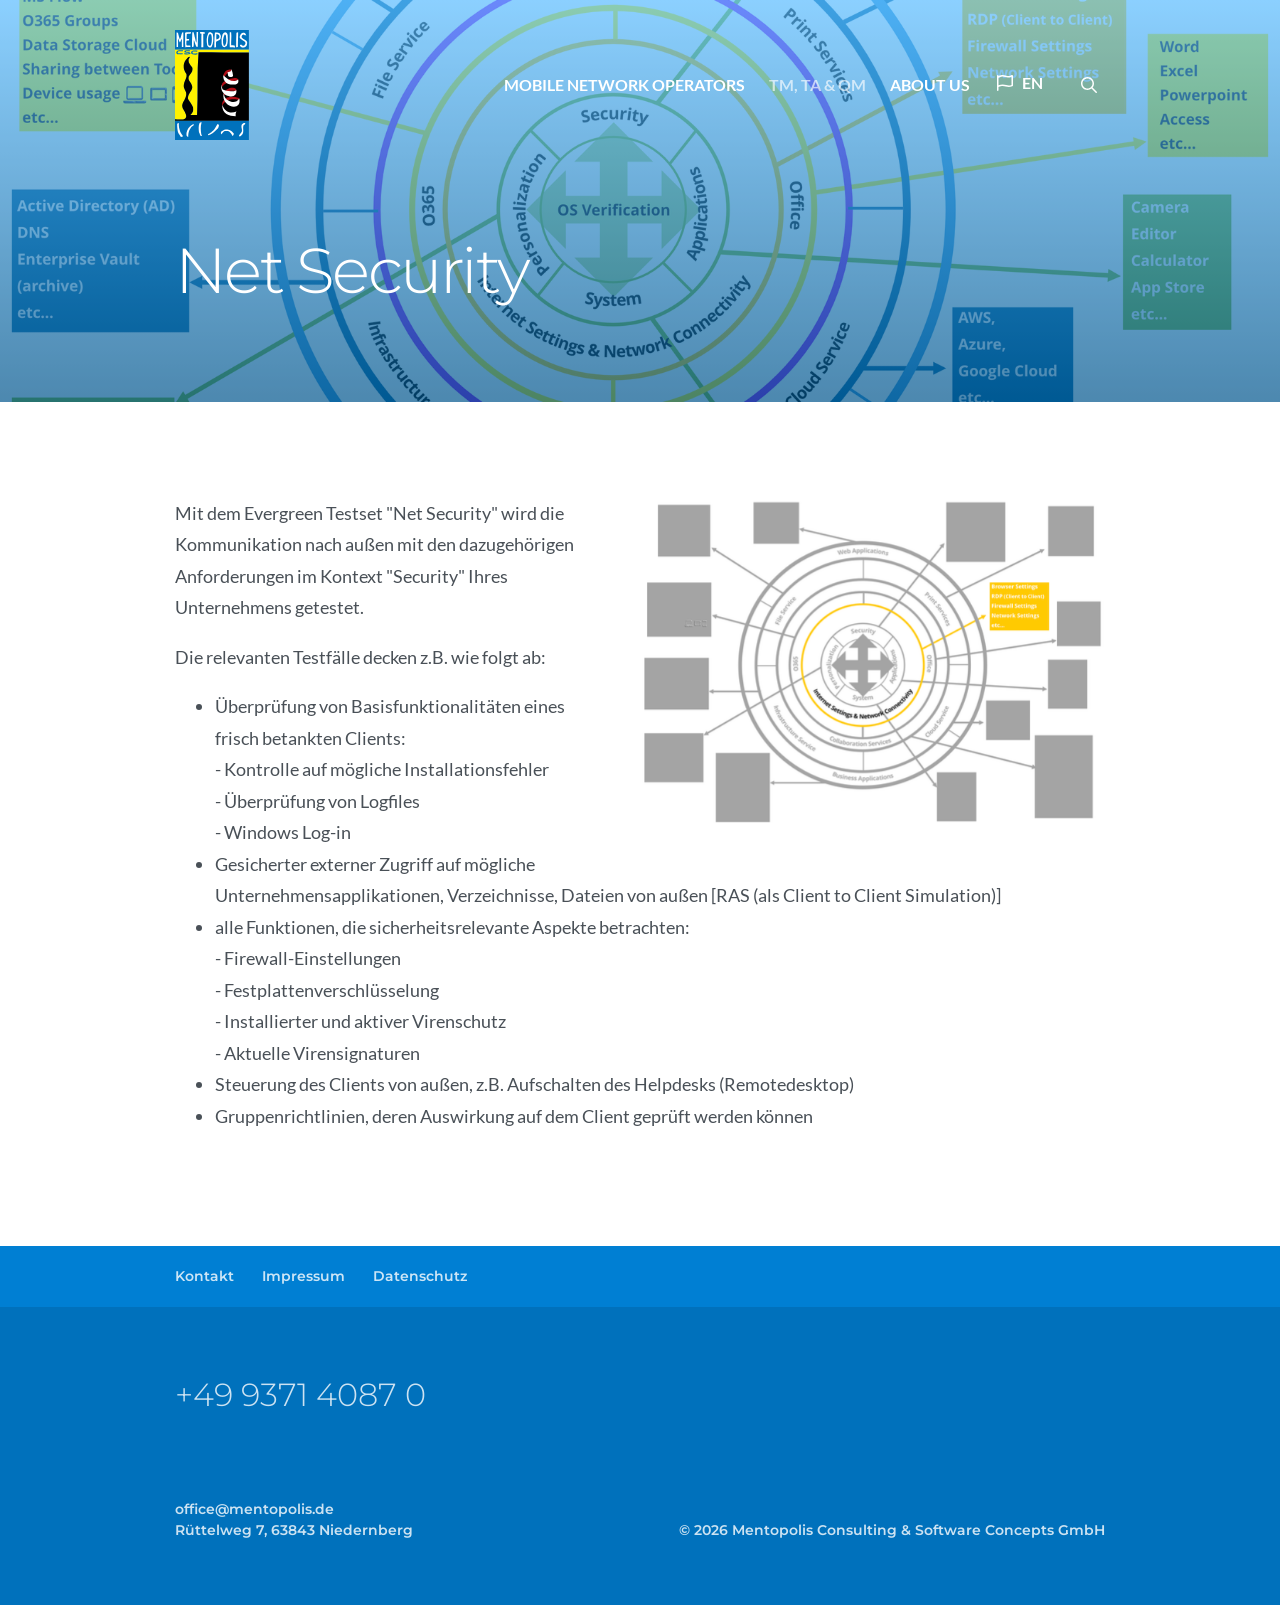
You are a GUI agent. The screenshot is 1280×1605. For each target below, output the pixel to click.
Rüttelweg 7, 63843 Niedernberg (294, 1530)
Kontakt (204, 1276)
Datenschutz (420, 1276)
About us (930, 84)
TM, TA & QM (817, 84)
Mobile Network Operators (624, 84)
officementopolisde (254, 1509)
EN (1020, 82)
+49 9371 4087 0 (300, 1394)
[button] (1089, 85)
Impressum (303, 1276)
